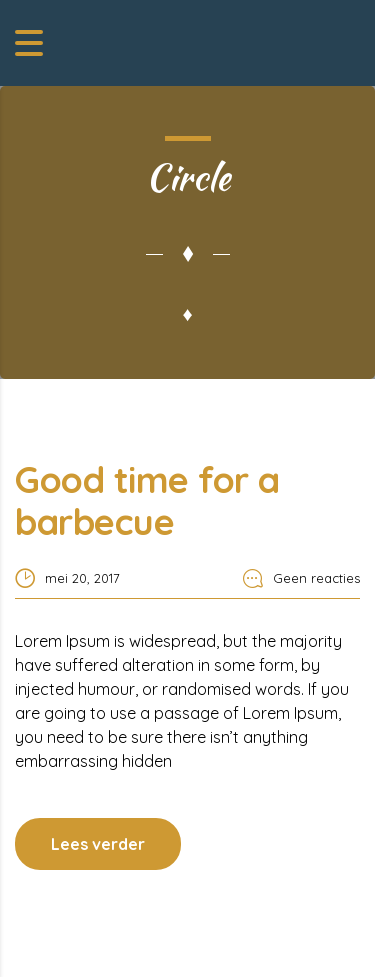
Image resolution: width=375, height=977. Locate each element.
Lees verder (98, 844)
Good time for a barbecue (147, 500)
